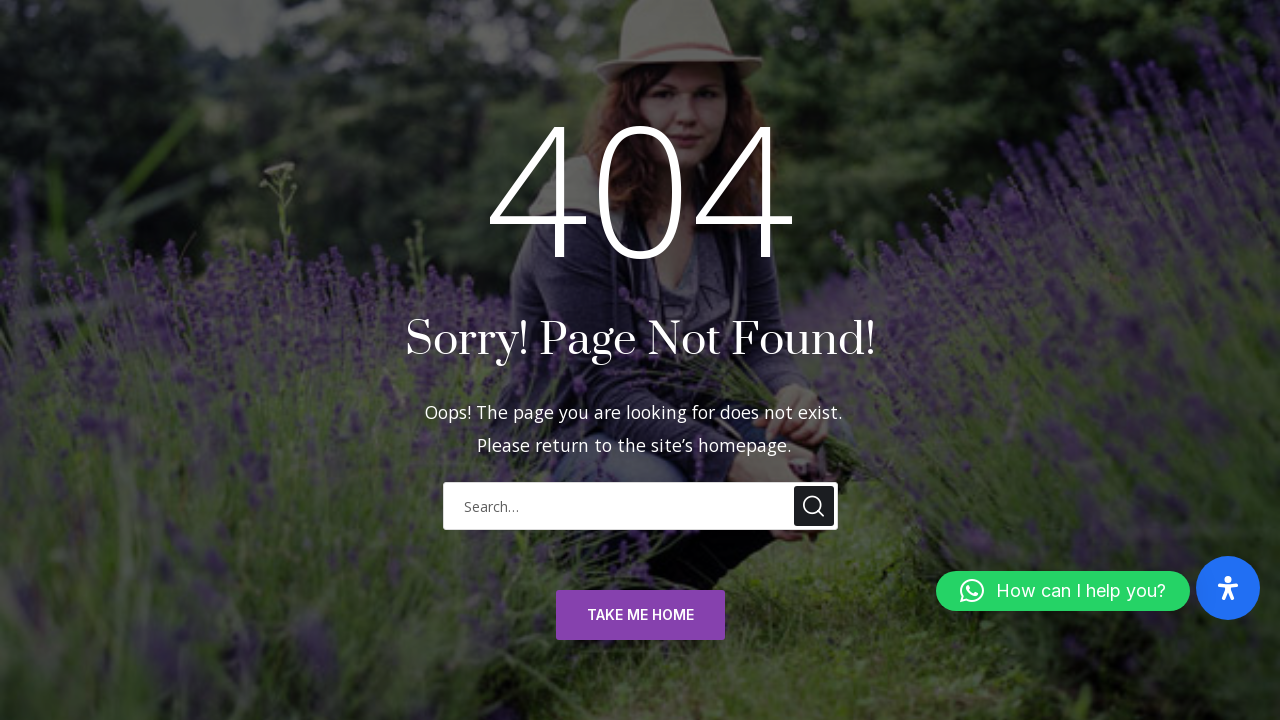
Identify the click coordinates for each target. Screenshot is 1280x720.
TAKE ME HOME (640, 615)
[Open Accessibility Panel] (1228, 588)
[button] (1063, 591)
